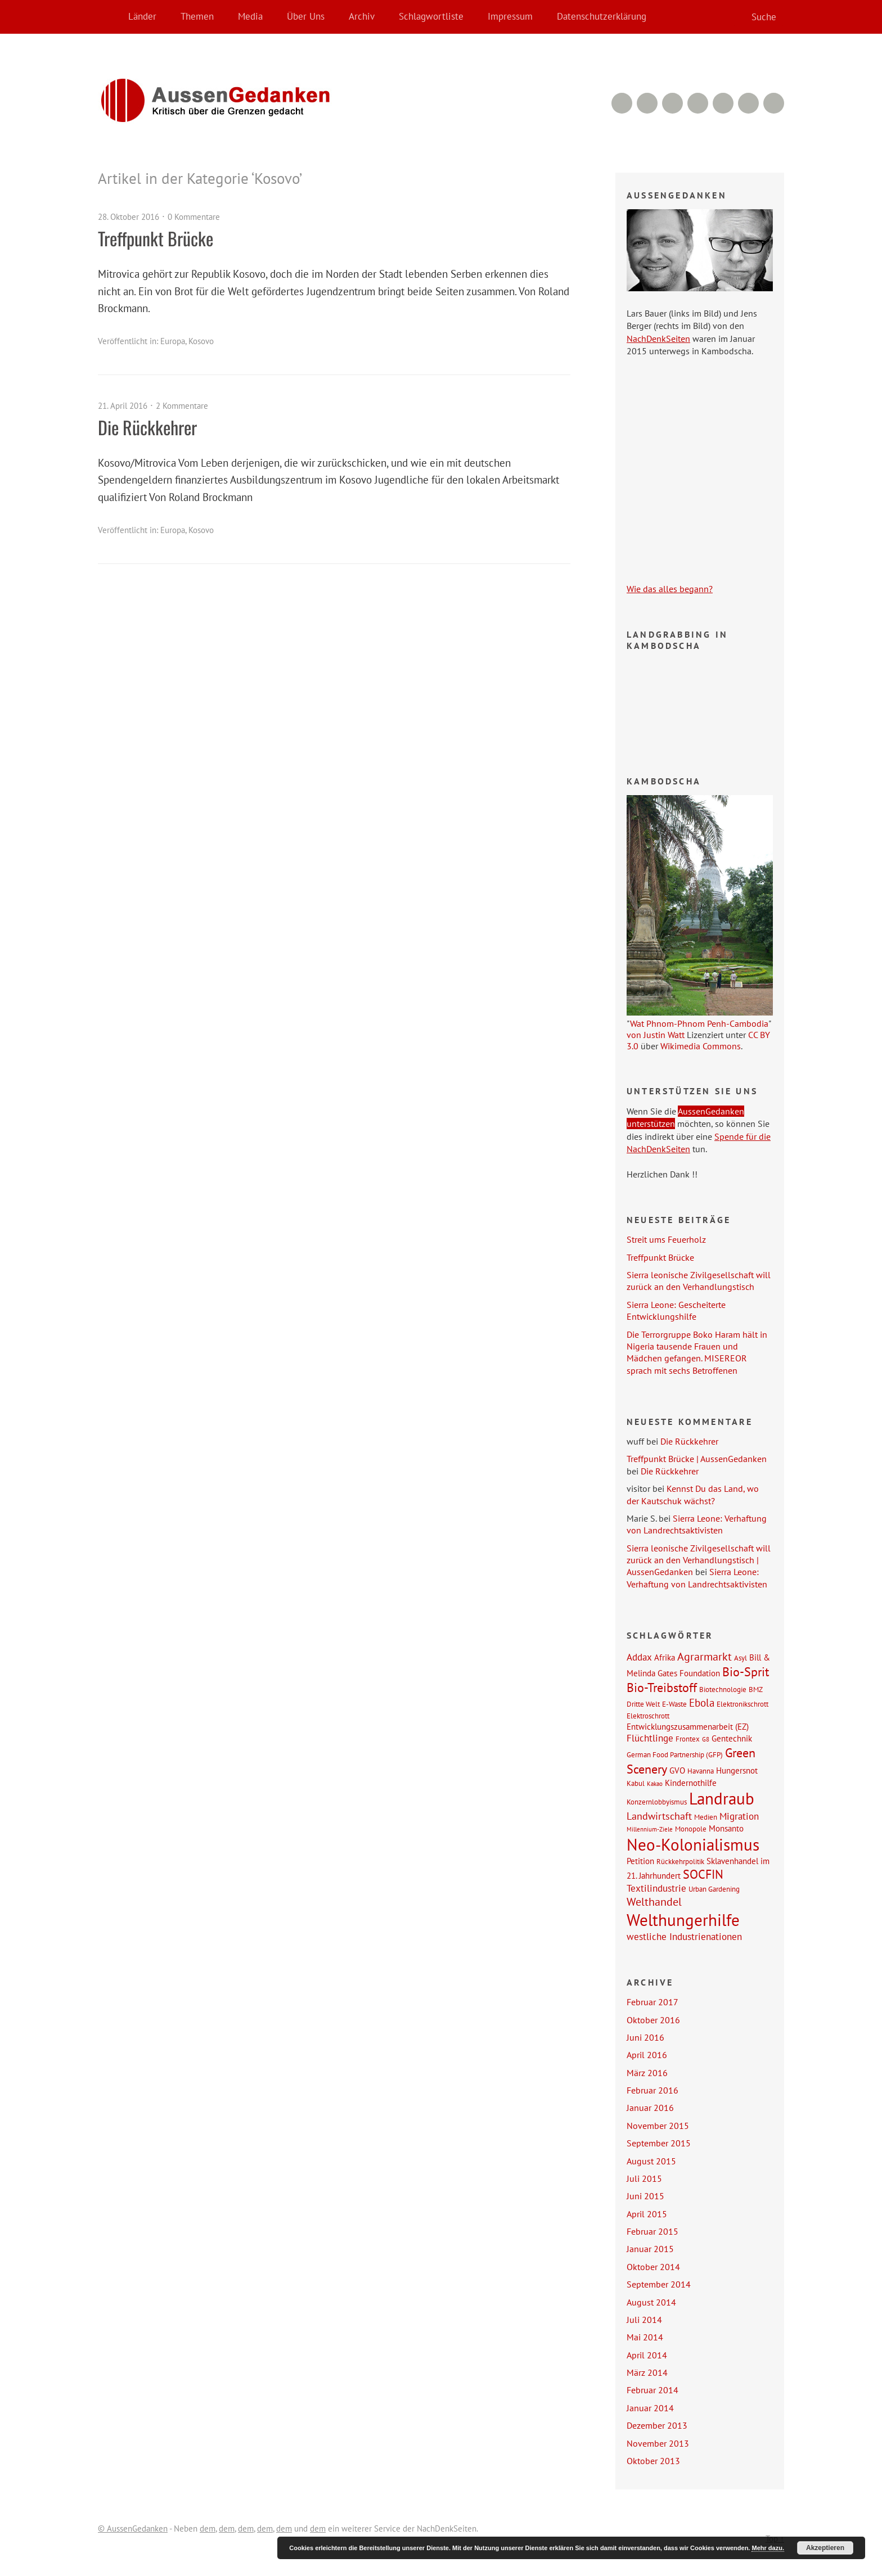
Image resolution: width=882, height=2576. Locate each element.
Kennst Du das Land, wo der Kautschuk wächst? (693, 1494)
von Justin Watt (656, 1034)
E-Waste (674, 1704)
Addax (639, 1657)
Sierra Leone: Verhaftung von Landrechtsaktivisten (697, 1524)
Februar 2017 (652, 2001)
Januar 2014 (650, 2407)
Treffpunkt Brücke (155, 238)
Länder (142, 16)
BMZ (756, 1689)
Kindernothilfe (691, 1782)
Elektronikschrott (742, 1704)
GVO (677, 1770)
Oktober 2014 (653, 2266)
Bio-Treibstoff (662, 1687)
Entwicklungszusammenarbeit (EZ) (688, 1726)
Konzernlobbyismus (657, 1802)
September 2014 (659, 2284)
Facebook (748, 103)
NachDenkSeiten (658, 338)
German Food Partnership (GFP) (675, 1754)
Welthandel (654, 1901)
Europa (172, 341)
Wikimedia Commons (700, 1046)
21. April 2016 (122, 405)
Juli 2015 (644, 2178)
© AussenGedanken (133, 2528)
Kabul (636, 1783)
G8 (705, 1739)
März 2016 (647, 2072)
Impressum (510, 16)
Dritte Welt (643, 1704)
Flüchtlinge (650, 1738)
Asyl (740, 1658)
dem (207, 2528)
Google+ (723, 103)
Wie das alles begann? (670, 588)
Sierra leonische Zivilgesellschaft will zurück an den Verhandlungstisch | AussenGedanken (699, 1560)
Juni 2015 (645, 2195)
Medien (705, 1817)
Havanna (700, 1771)
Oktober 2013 (653, 2460)
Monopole (690, 1829)
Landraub (721, 1798)
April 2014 (647, 2355)
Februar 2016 (652, 2090)
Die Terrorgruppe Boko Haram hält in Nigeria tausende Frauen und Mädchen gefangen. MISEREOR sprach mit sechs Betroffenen (697, 1352)
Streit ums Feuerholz (666, 1239)
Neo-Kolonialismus (693, 1844)
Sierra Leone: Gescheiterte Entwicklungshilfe (676, 1310)
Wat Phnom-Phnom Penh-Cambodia (699, 1023)
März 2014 (647, 2372)
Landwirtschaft (659, 1815)
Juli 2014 (644, 2319)
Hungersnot (737, 1770)
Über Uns (306, 16)
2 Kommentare (182, 405)
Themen (197, 16)
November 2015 (658, 2125)
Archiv (362, 16)
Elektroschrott (648, 1716)
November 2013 (658, 2443)
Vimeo (672, 103)
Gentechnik (732, 1738)
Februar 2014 (652, 2389)
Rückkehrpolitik (680, 1861)
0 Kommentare (194, 216)
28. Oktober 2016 (128, 216)
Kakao (655, 1784)
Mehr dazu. (768, 2548)
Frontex (688, 1739)
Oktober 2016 (653, 2019)
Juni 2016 (645, 2037)
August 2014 (651, 2302)
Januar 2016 (650, 2107)
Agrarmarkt (704, 1656)
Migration (739, 1816)
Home (109, 17)
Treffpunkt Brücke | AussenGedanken (697, 1458)
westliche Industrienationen (684, 1936)
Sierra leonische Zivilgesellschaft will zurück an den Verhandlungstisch (699, 1280)
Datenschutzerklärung (601, 16)
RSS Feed (647, 103)
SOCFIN (703, 1874)
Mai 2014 (645, 2337)
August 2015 (651, 2161)
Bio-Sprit (745, 1672)
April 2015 (647, 2213)
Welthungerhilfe (683, 1919)
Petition (640, 1860)
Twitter (773, 103)
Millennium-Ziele (650, 1829)
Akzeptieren (825, 2548)
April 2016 (647, 2054)
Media (250, 16)
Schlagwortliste (431, 16)
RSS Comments (621, 103)
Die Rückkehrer (147, 427)
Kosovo (201, 341)
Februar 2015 (652, 2231)
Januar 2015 (650, 2248)
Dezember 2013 (657, 2425)
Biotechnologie (722, 1689)
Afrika (664, 1657)
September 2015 (659, 2143)
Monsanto (726, 1828)
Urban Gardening (714, 1889)
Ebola (701, 1702)
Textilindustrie (656, 1888)
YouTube (697, 103)
